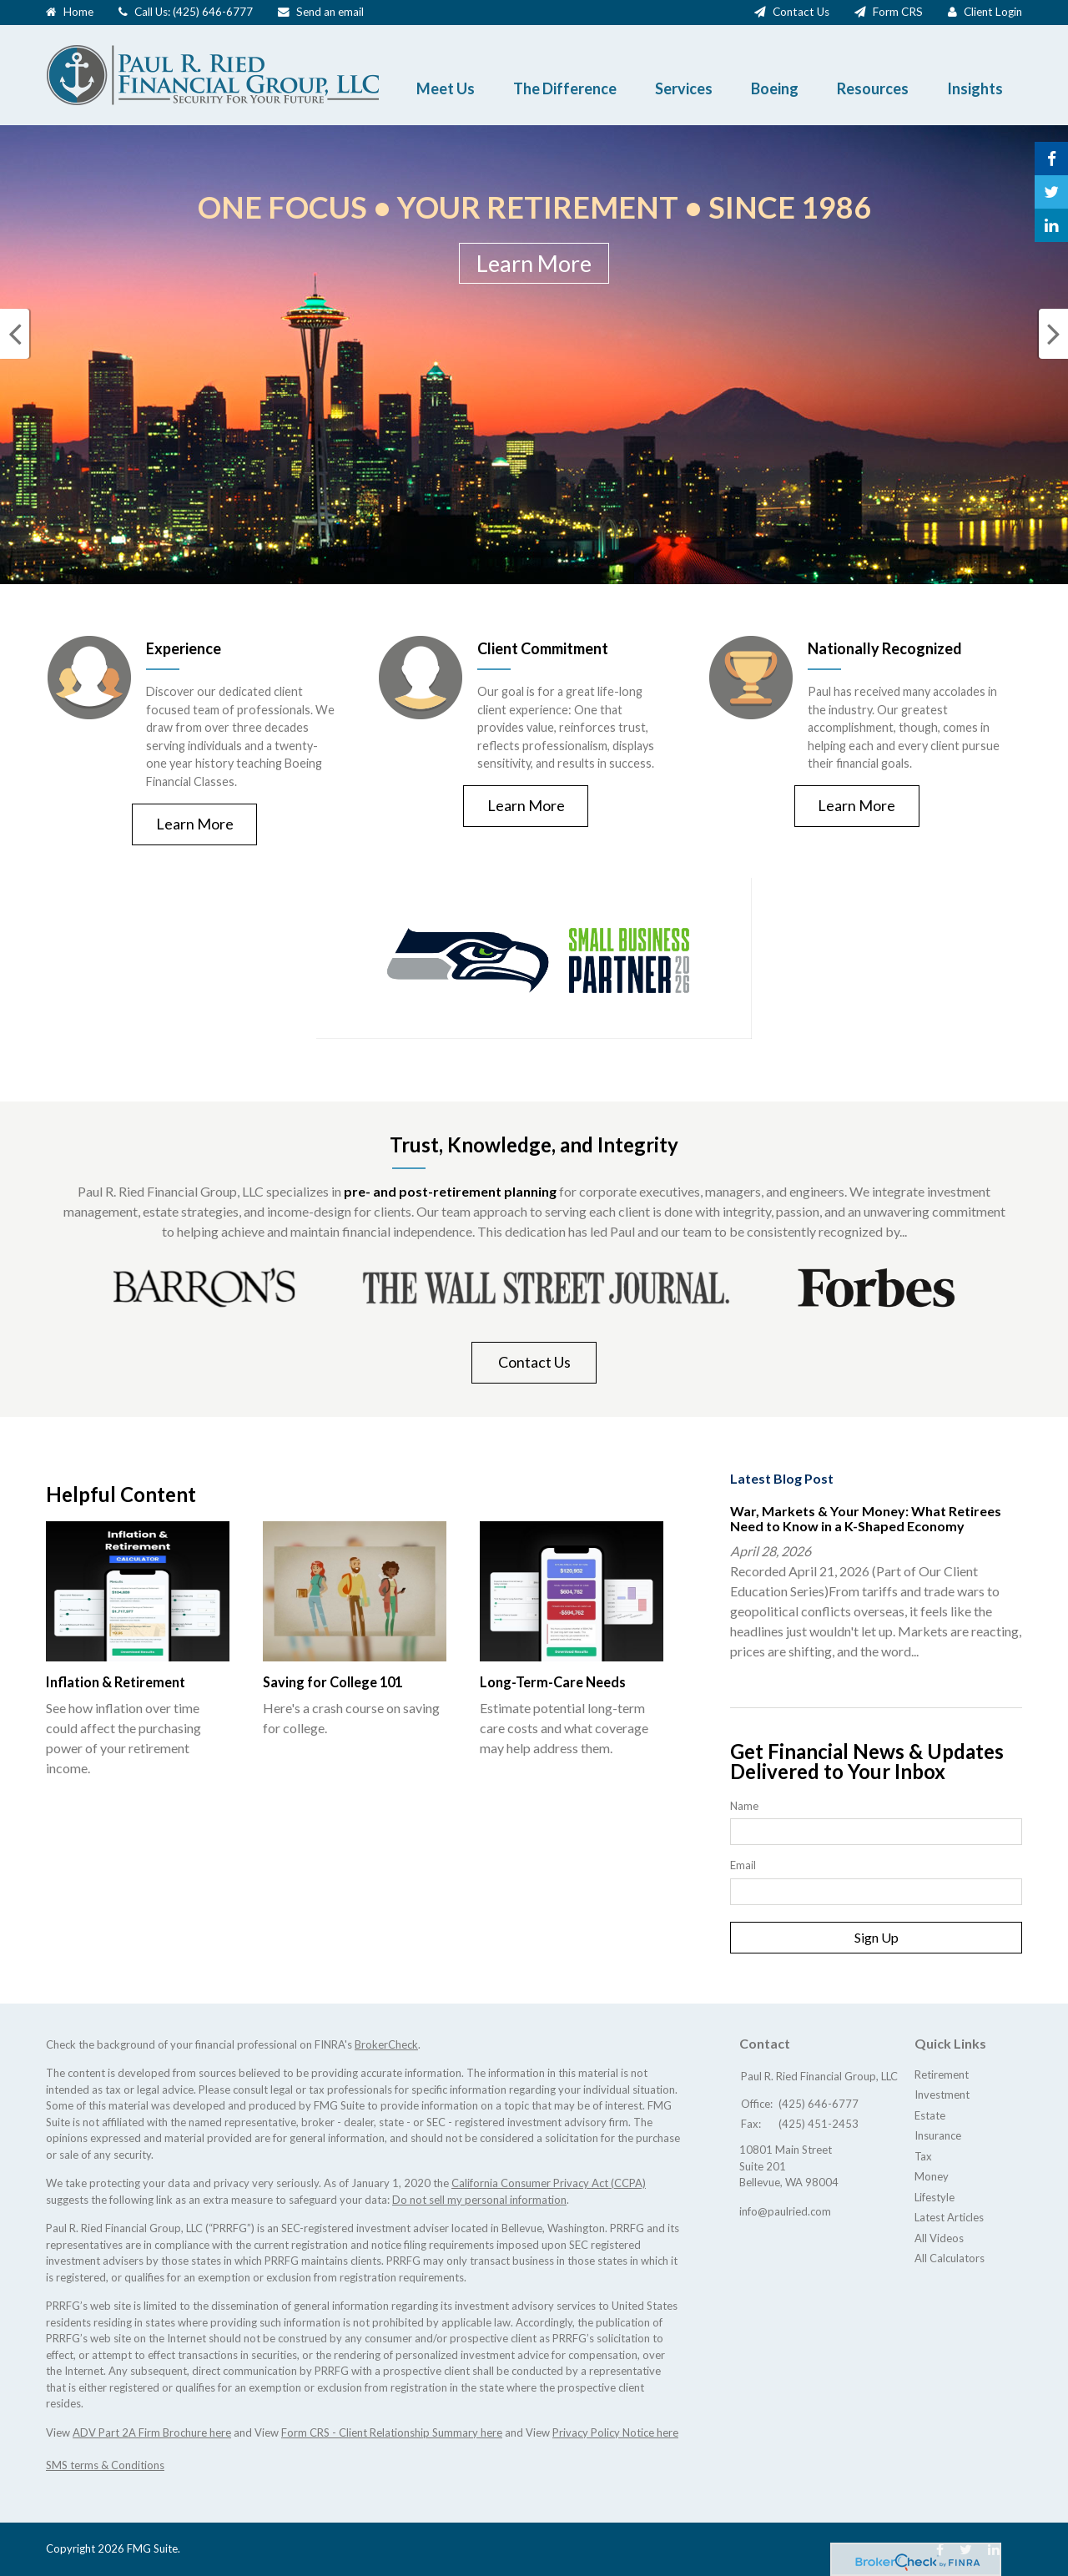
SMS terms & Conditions (105, 2465)
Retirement (941, 2074)
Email (743, 1865)
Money (931, 2176)
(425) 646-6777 (213, 11)
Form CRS (898, 11)
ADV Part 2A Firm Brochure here (152, 2432)
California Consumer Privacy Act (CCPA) (548, 2183)
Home (78, 11)
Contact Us (801, 11)
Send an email (330, 11)
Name (744, 1805)
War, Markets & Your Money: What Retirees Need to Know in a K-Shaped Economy (865, 1518)
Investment (942, 2094)
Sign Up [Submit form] (876, 1937)
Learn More (534, 263)
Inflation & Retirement (115, 1682)
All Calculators (949, 2258)
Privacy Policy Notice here (615, 2432)
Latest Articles (949, 2217)
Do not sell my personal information (479, 2199)
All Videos (939, 2238)
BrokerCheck (386, 2044)
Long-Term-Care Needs (552, 1682)
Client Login (993, 11)
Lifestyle (934, 2197)
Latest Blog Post (782, 1478)
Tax (923, 2156)
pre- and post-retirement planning (450, 1191)
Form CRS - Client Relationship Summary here (391, 2432)
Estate (929, 2115)
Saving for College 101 (331, 1682)
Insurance (937, 2135)
